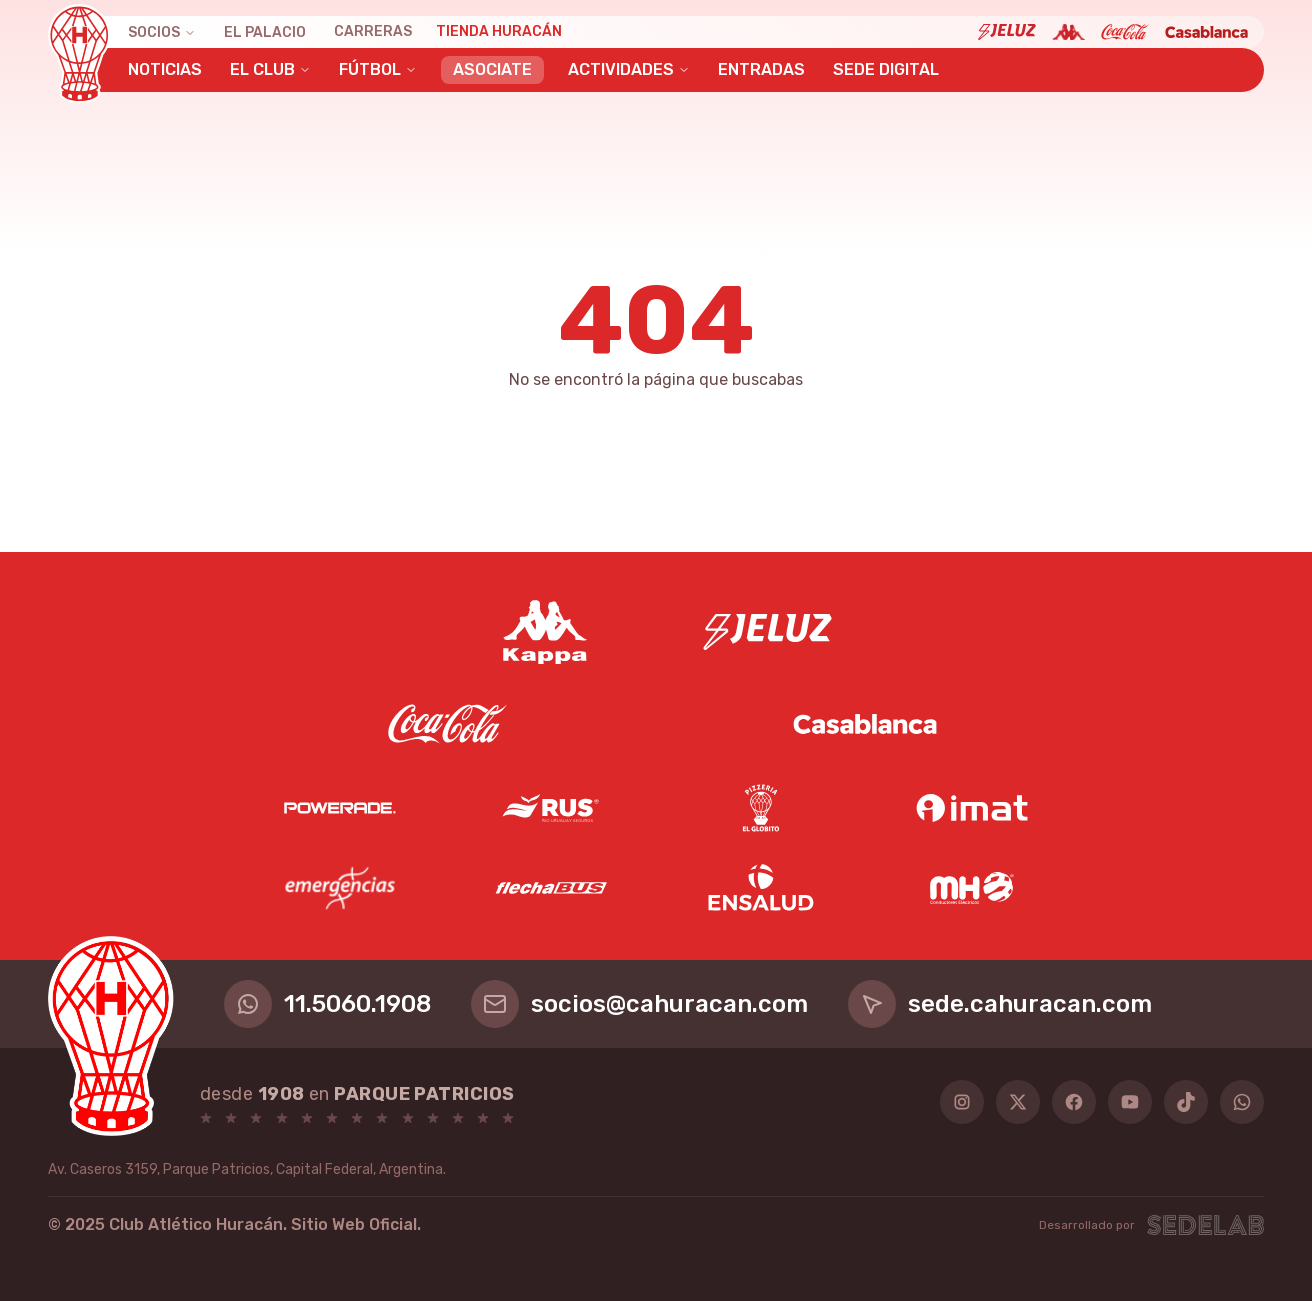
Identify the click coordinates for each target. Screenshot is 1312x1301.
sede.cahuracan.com (1000, 1004)
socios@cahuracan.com (639, 1004)
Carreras (373, 31)
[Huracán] (79, 54)
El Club (270, 69)
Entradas (761, 69)
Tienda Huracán (499, 31)
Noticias (165, 69)
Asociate (492, 69)
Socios (162, 32)
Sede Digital (886, 69)
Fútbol (378, 69)
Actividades (629, 69)
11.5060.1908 (327, 1004)
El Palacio (265, 32)
